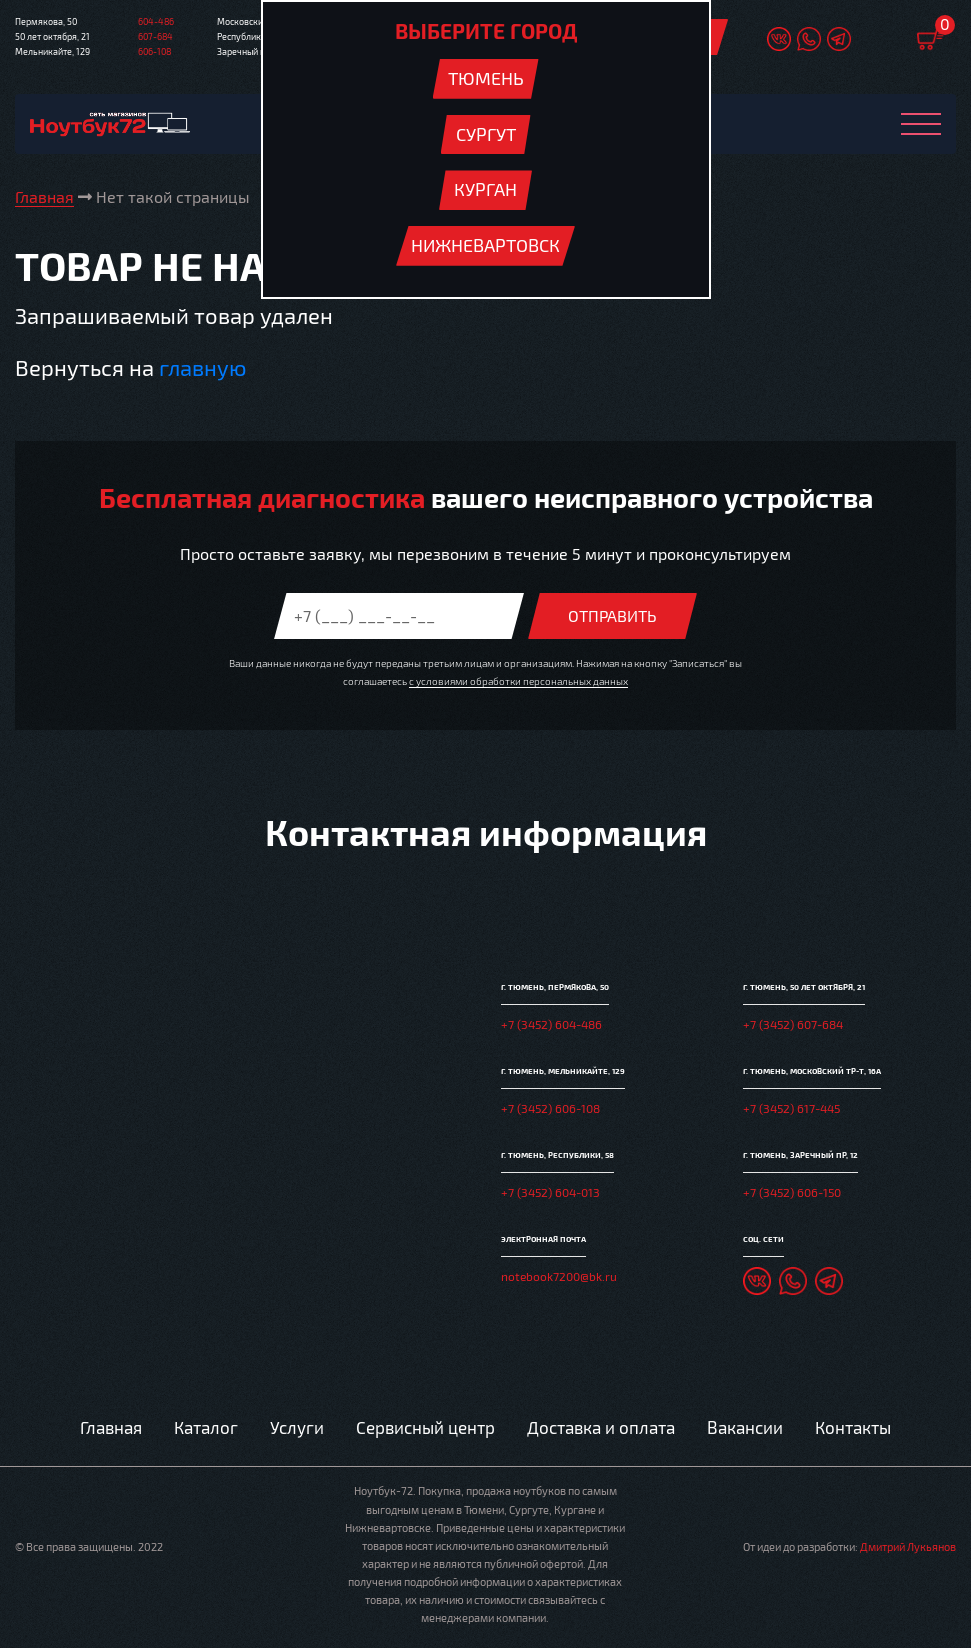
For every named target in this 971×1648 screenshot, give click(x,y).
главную (202, 367)
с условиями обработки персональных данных (518, 681)
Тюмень (486, 78)
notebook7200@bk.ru (559, 1276)
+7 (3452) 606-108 (550, 1108)
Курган (485, 189)
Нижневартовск (485, 245)
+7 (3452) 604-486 (551, 1024)
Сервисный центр (425, 1427)
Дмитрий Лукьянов (908, 1546)
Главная (111, 1427)
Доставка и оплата (601, 1427)
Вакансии (745, 1427)
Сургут (486, 134)
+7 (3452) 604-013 (550, 1192)
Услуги (297, 1427)
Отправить (612, 615)
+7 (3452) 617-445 (791, 1108)
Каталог (206, 1427)
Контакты (853, 1427)
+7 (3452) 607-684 (793, 1024)
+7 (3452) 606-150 (792, 1192)
